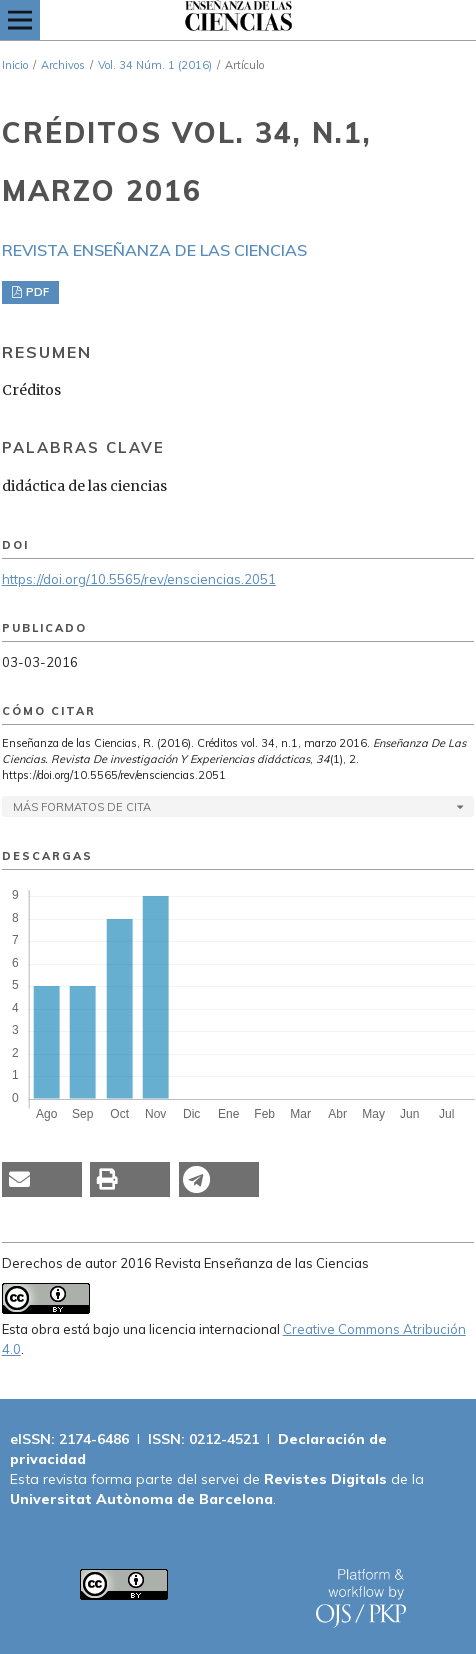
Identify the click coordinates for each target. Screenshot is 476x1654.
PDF (36, 292)
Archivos (63, 65)
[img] (238, 20)
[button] (42, 1179)
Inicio (15, 65)
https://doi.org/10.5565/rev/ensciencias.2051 (139, 579)
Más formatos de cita (82, 807)
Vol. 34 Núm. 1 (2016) (155, 65)
